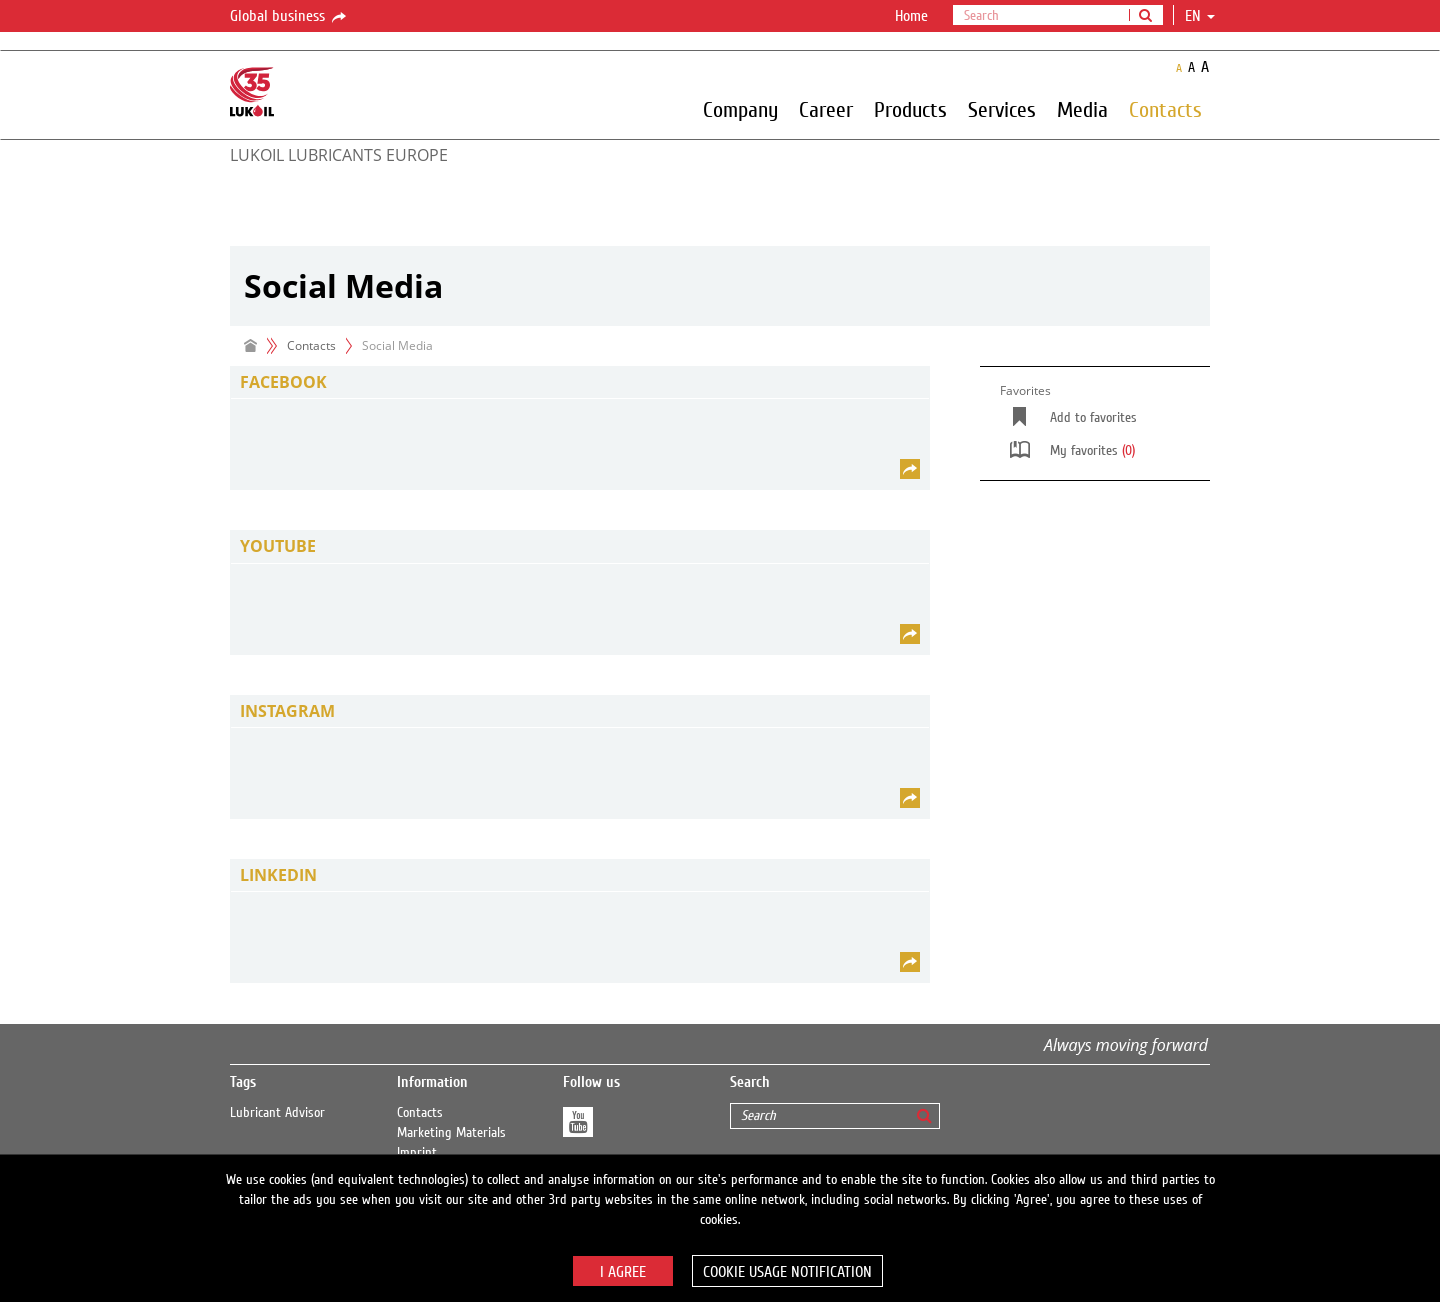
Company (740, 109)
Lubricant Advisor (277, 1113)
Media (1082, 109)
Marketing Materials (451, 1133)
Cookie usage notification (787, 1272)
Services (1002, 109)
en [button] (1200, 16)
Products (910, 109)
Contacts (1165, 109)
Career (826, 109)
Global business (289, 17)
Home (911, 16)
